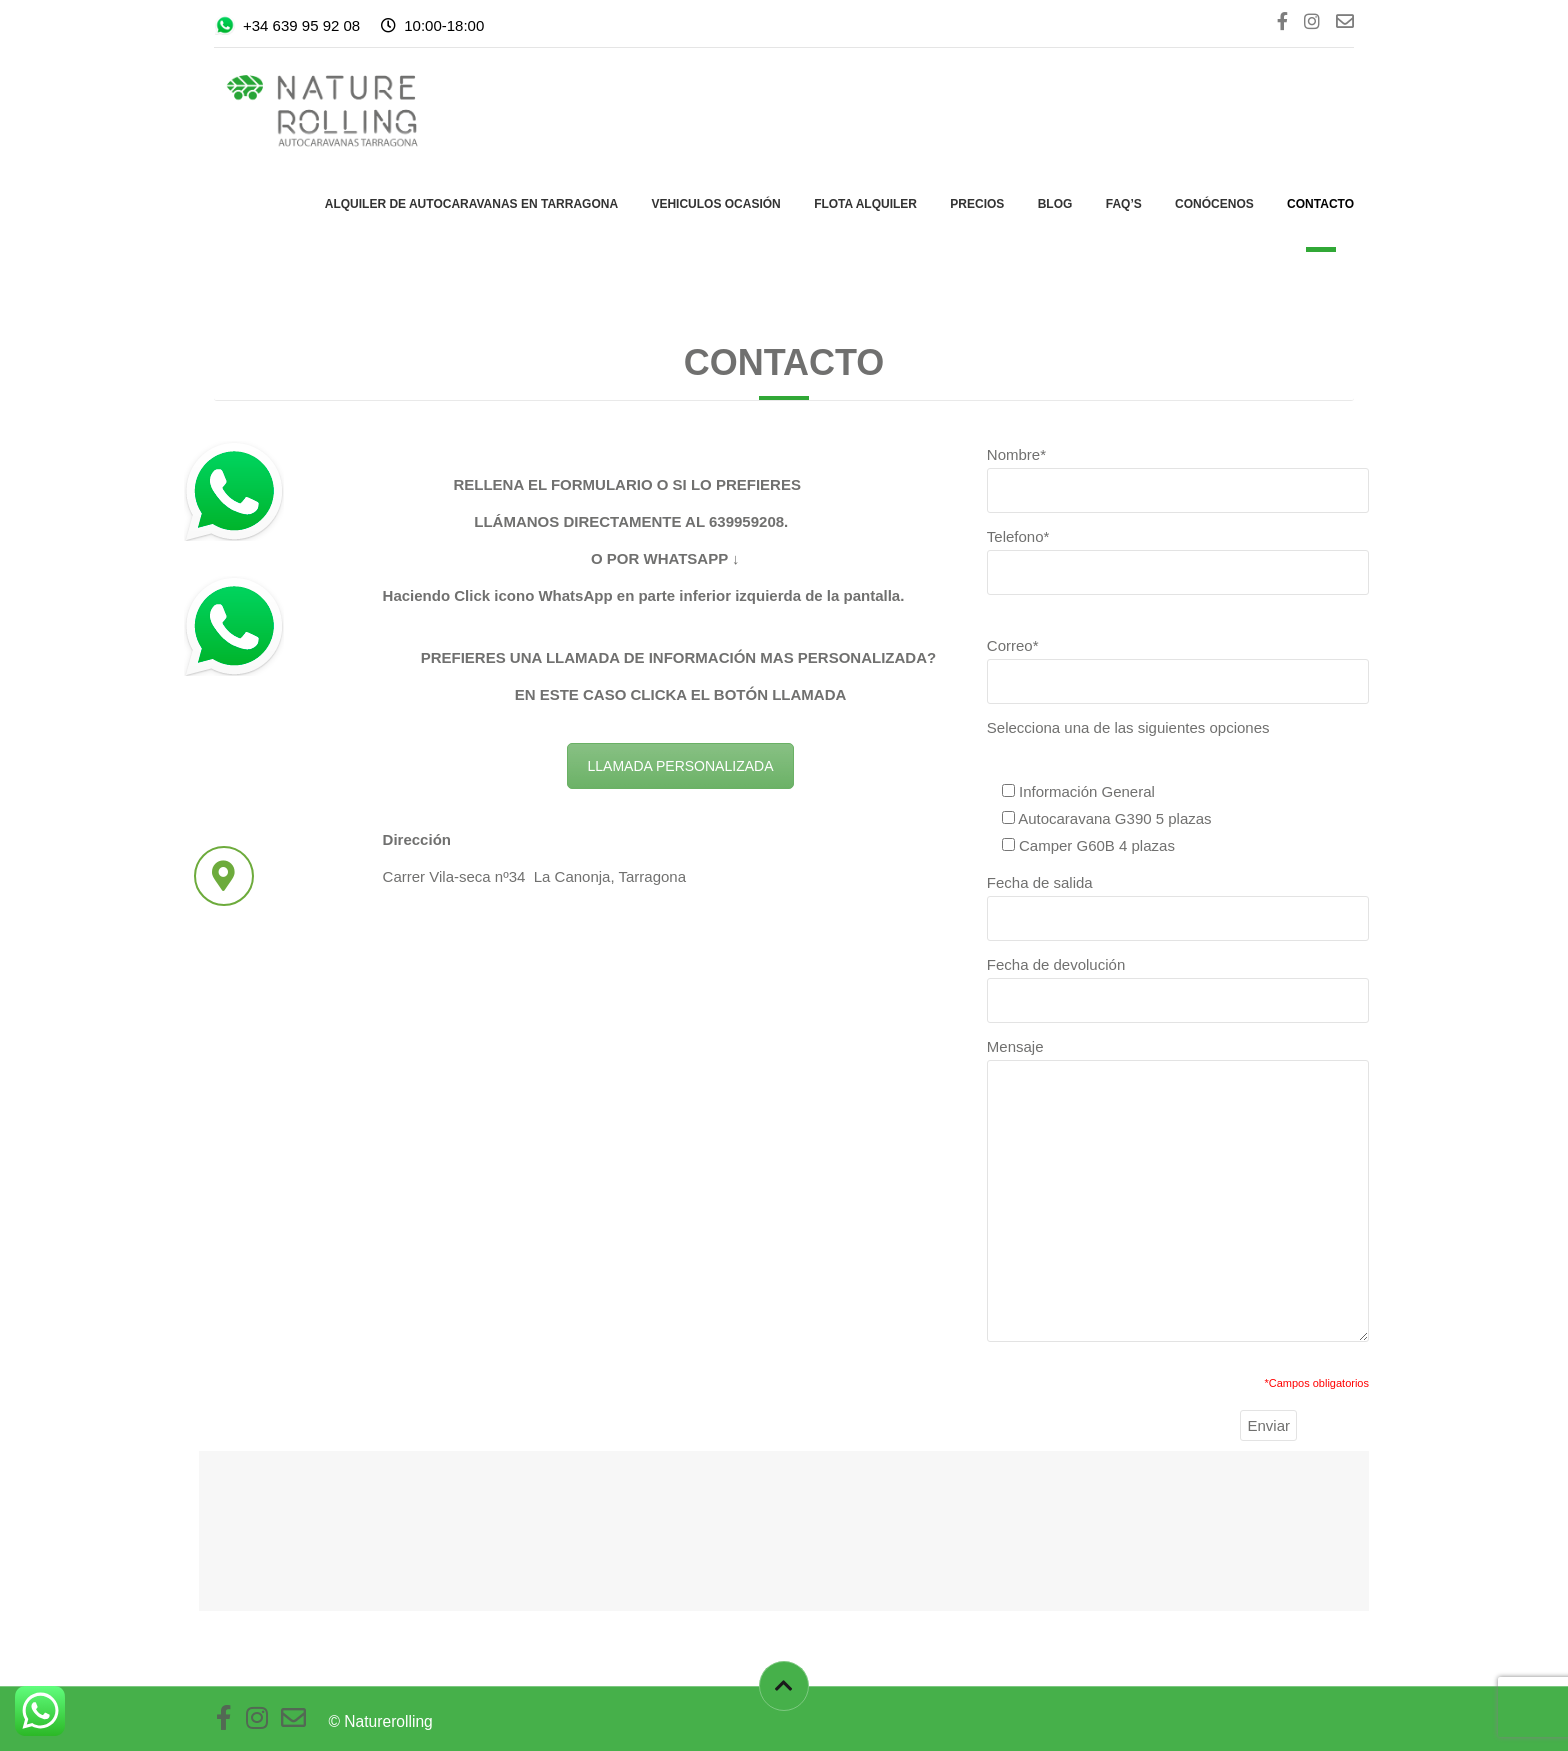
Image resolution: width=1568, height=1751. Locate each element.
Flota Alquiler (865, 204)
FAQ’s (1124, 204)
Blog (1055, 204)
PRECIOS (977, 204)
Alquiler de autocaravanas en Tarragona (471, 204)
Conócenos (1214, 204)
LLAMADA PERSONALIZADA (681, 766)
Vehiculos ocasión (715, 204)
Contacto (1320, 204)
